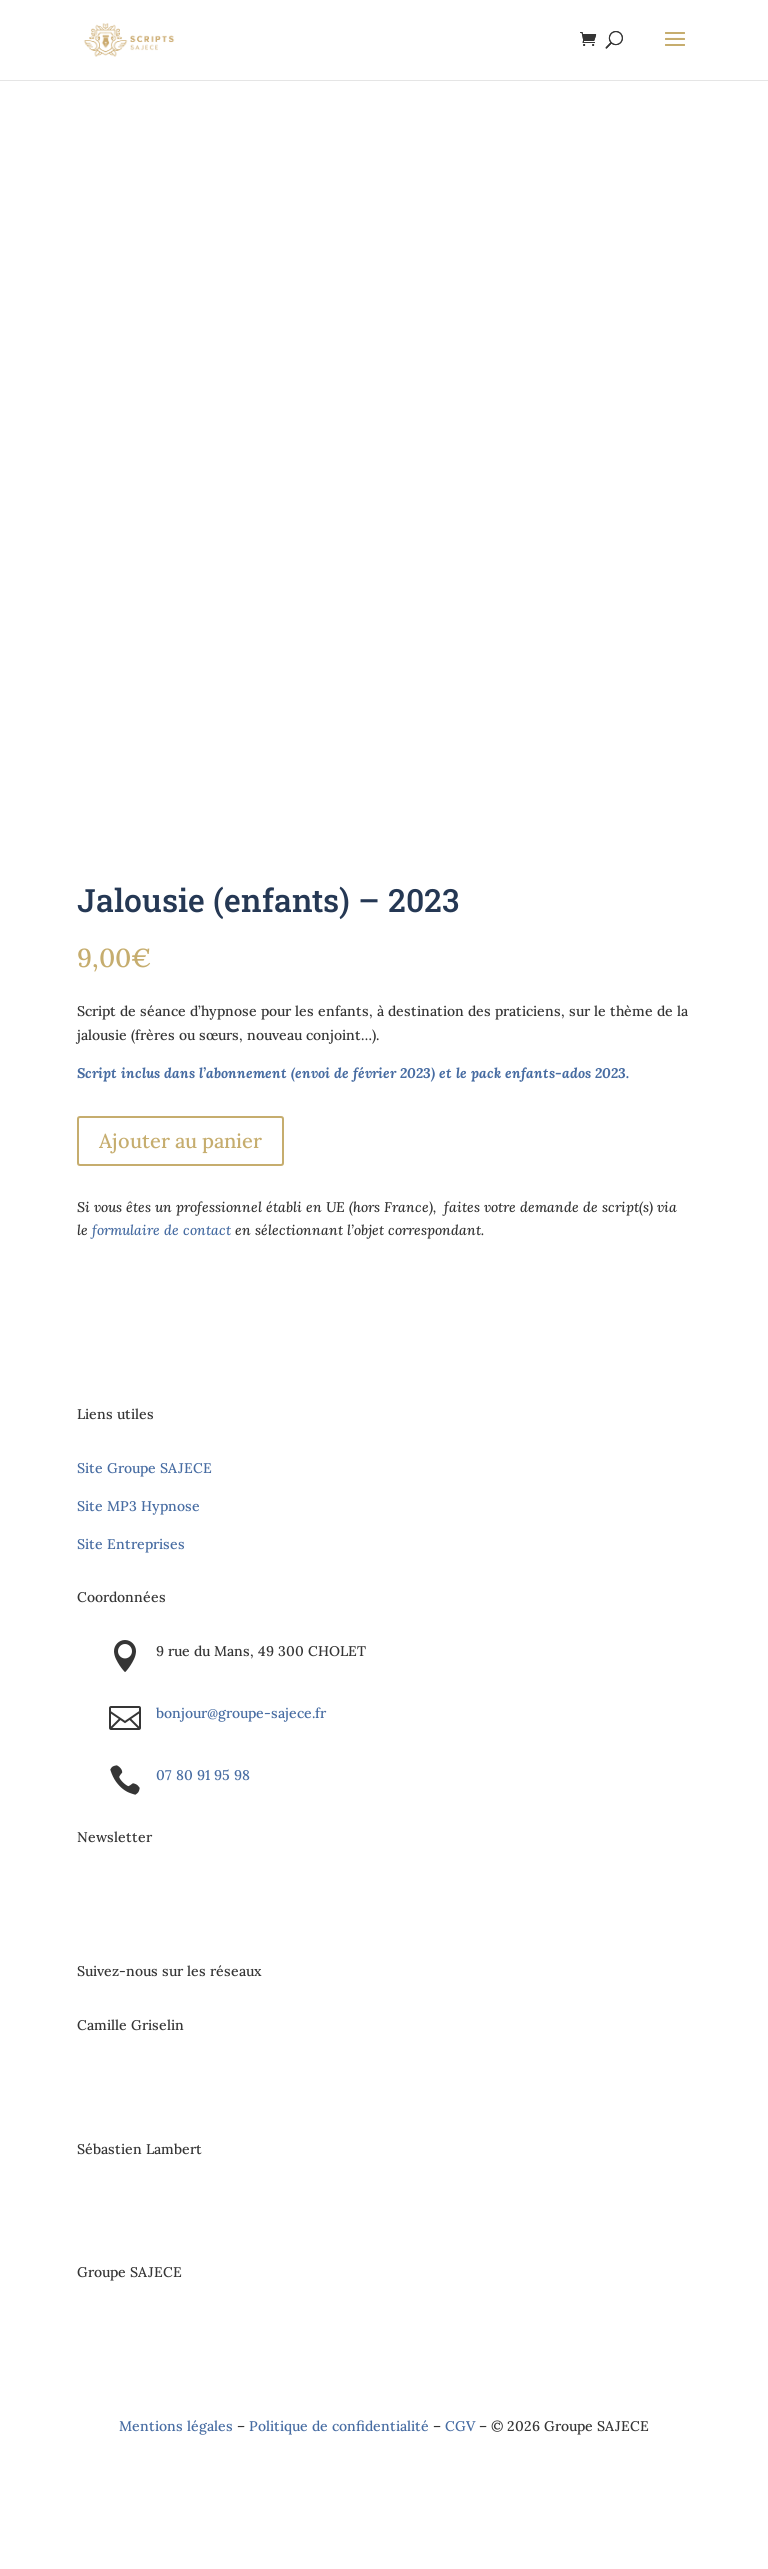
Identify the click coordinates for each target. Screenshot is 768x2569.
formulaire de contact (161, 1230)
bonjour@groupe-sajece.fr (241, 1713)
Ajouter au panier (180, 1140)
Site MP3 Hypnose (138, 1506)
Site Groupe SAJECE (144, 1468)
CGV (460, 2426)
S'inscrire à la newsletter (214, 1904)
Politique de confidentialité (339, 2426)
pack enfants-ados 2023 (548, 1073)
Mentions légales (176, 2426)
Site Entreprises (131, 1544)
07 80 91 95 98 (203, 1775)
